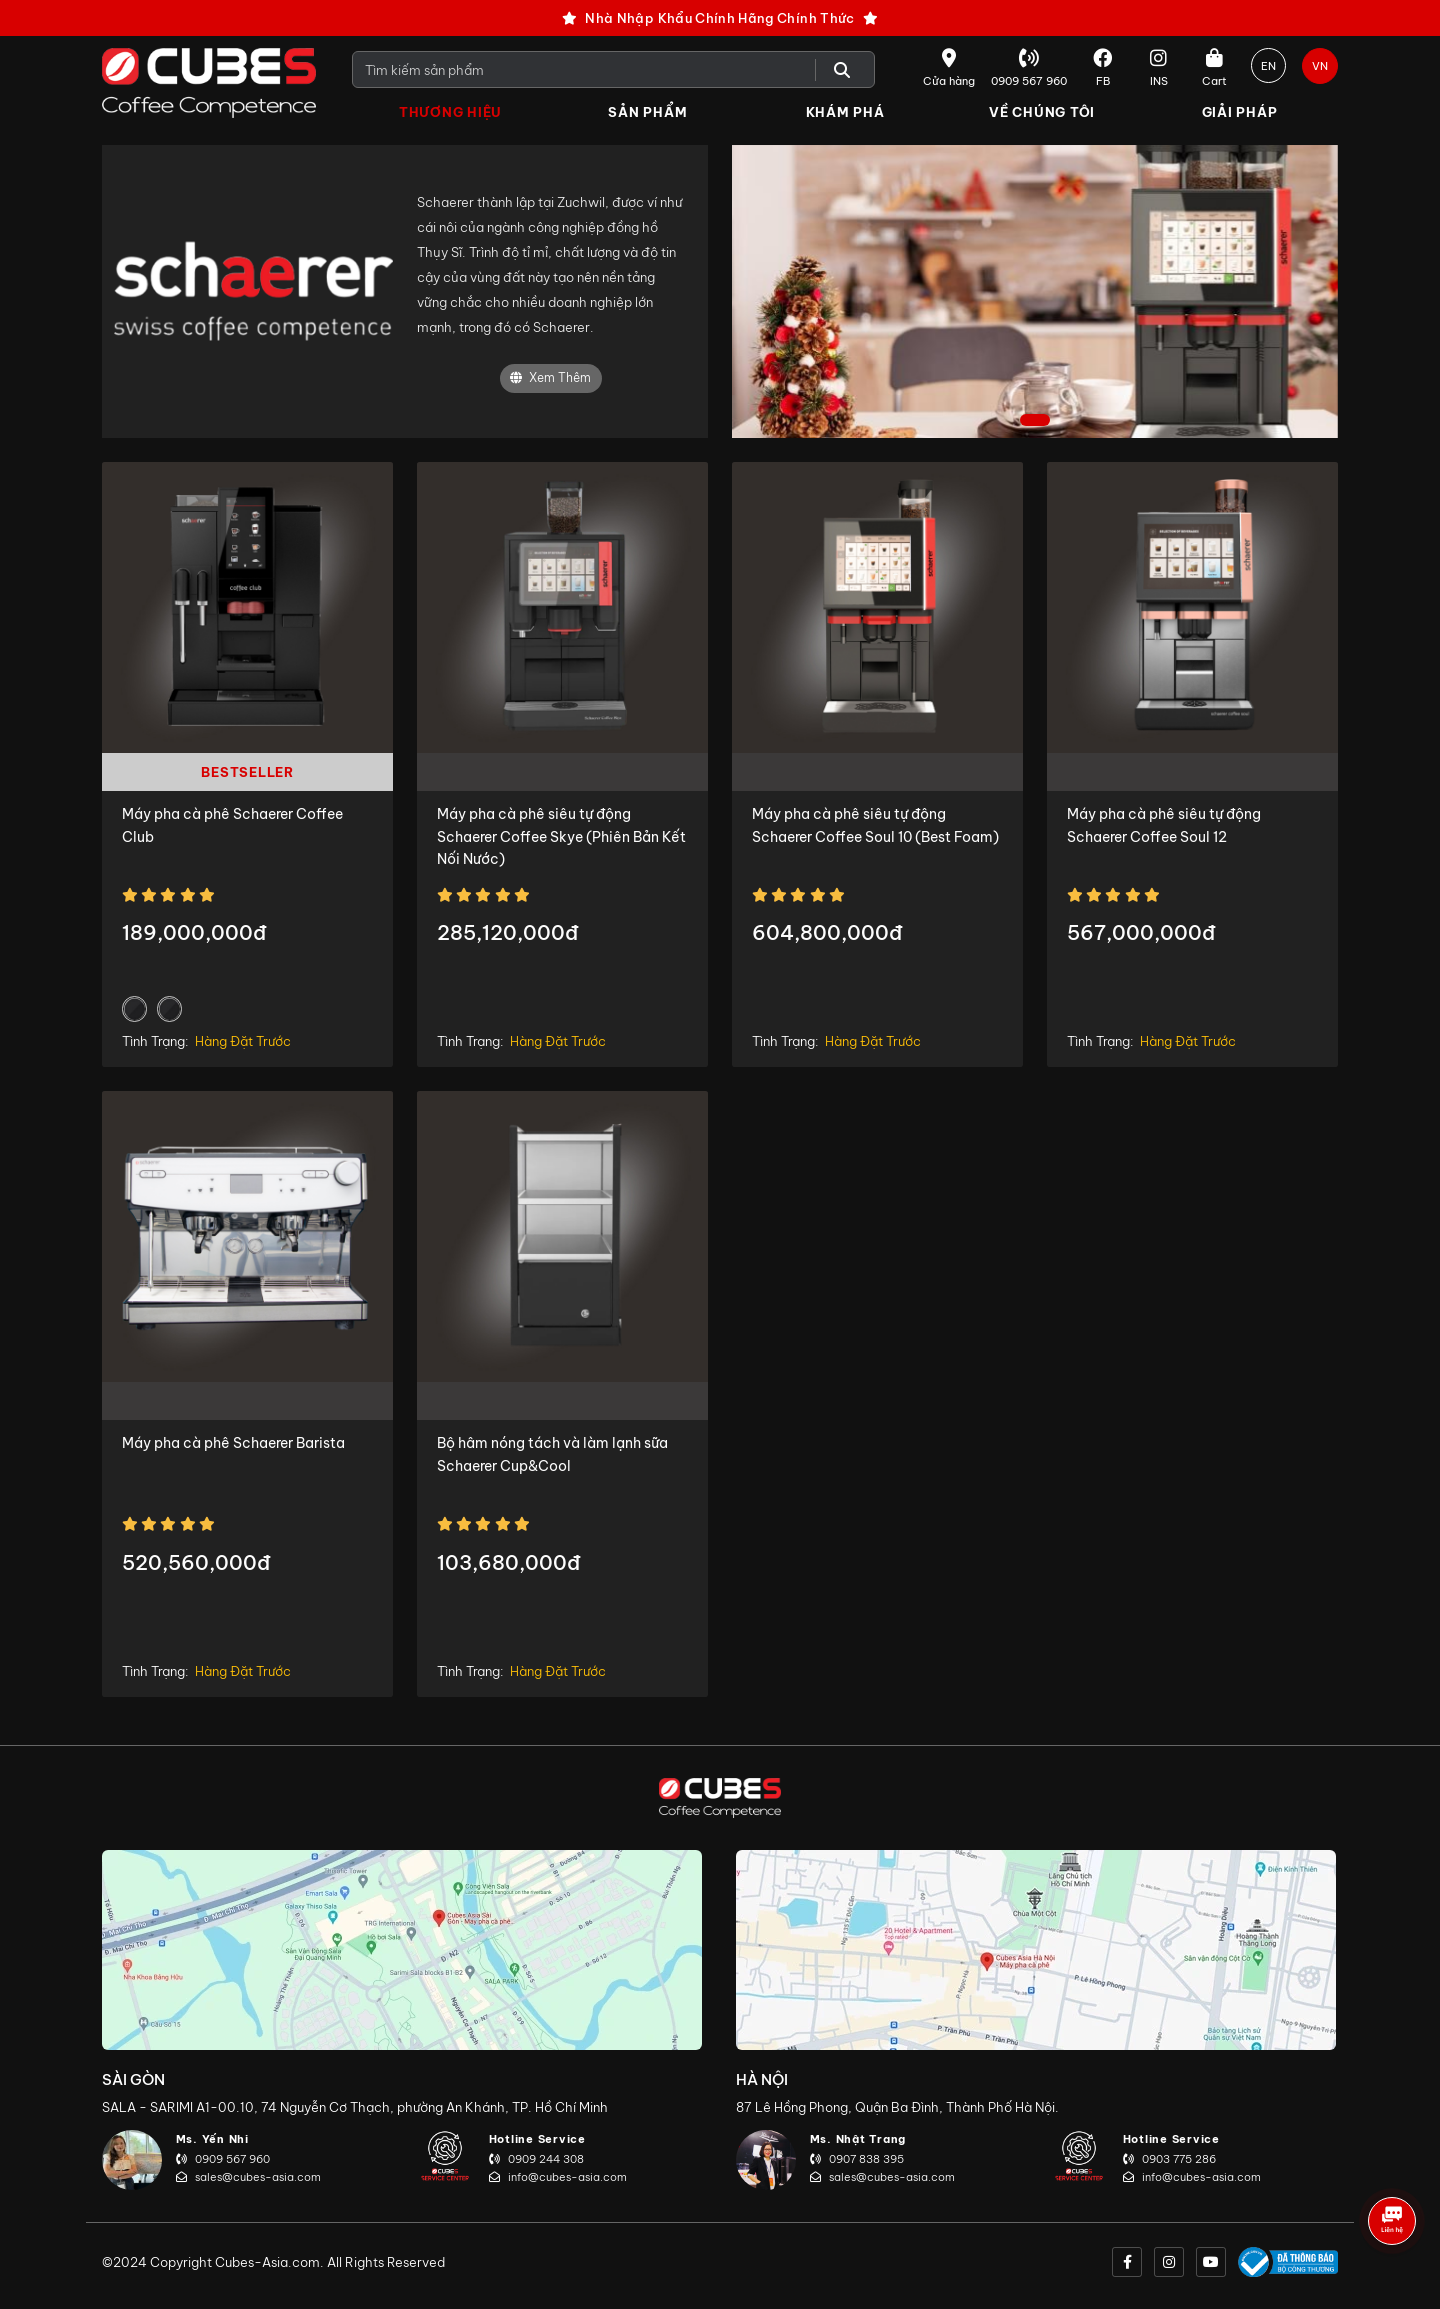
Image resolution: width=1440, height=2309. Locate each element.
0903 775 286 (1169, 2159)
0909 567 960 (223, 2159)
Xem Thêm (550, 378)
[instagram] (1169, 2262)
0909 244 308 (536, 2159)
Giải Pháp (1240, 112)
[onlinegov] (1288, 2262)
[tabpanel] (1035, 291)
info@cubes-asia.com (558, 2177)
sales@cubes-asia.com (248, 2177)
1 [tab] (1035, 421)
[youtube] (1211, 2262)
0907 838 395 (857, 2159)
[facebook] (1127, 2262)
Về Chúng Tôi (1042, 112)
